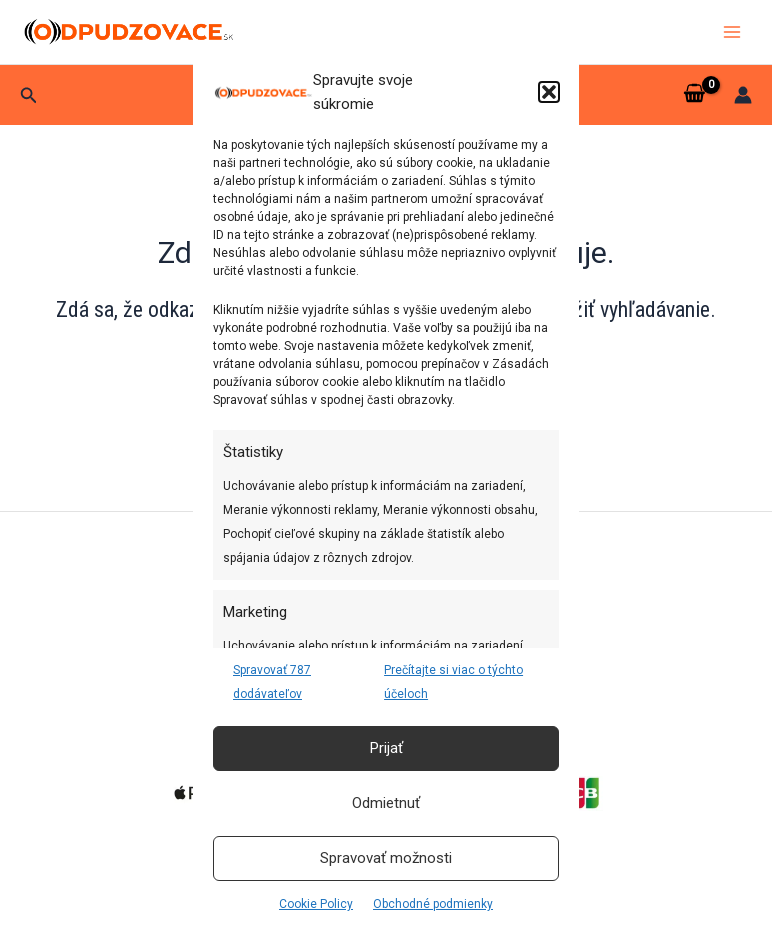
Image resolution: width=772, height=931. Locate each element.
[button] (549, 92)
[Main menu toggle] (732, 32)
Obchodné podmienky (433, 904)
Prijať (386, 748)
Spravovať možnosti (386, 858)
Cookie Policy (316, 904)
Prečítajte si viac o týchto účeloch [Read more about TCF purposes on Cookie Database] (453, 682)
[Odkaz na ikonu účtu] (743, 95)
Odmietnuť (386, 803)
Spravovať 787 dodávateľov (272, 682)
